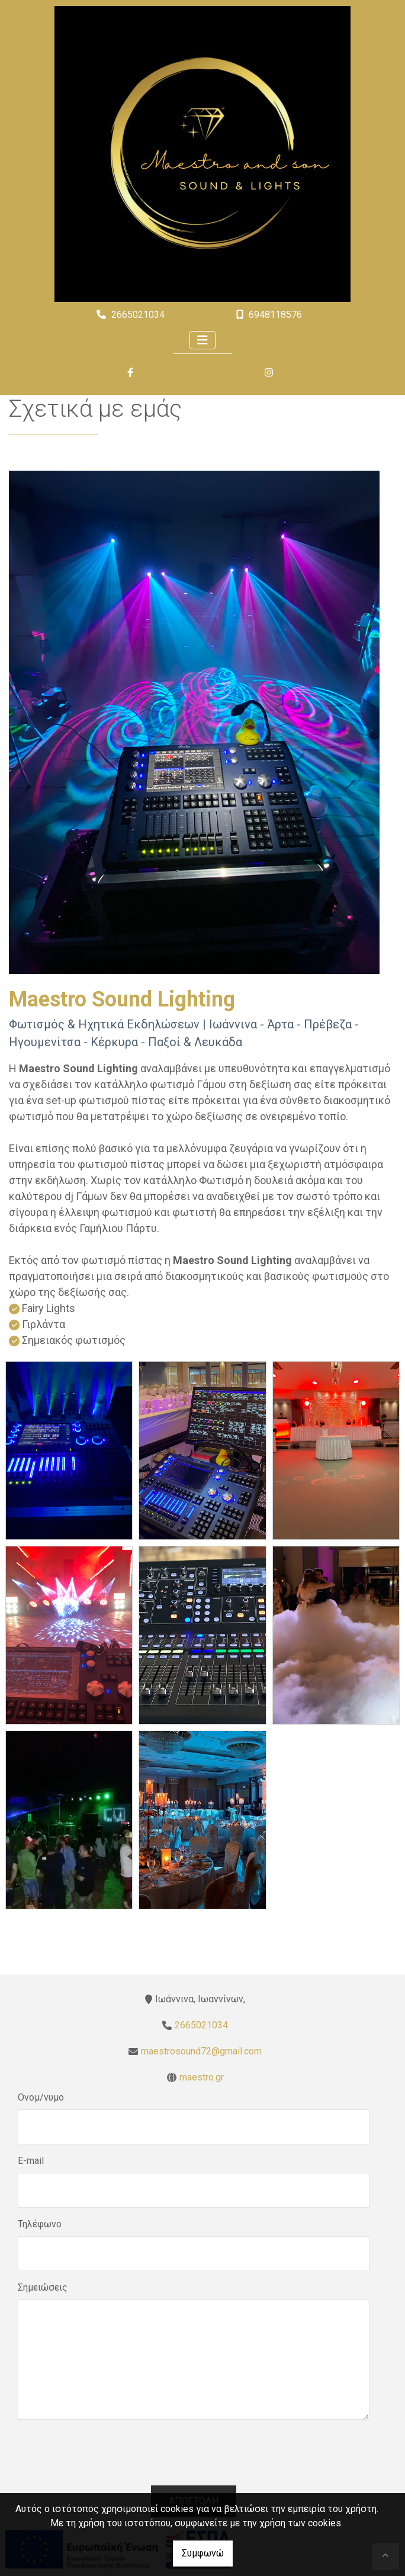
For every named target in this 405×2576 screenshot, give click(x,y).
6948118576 (275, 314)
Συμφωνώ (203, 2553)
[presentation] (194, 2462)
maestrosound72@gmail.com (201, 2051)
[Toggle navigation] (202, 340)
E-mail (31, 2160)
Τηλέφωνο (40, 2224)
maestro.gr (201, 2077)
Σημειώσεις (43, 2287)
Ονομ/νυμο (41, 2097)
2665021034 (138, 314)
